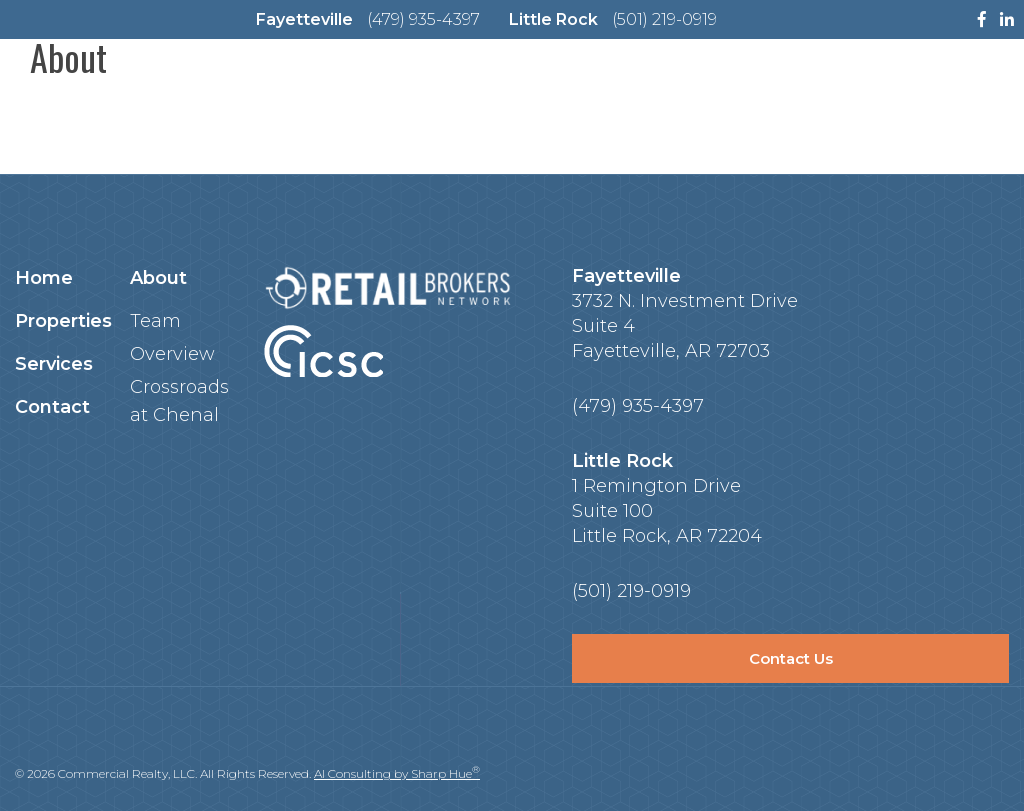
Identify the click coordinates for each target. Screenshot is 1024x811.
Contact (52, 407)
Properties (63, 321)
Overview (172, 354)
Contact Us (791, 658)
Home (44, 278)
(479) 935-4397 (423, 19)
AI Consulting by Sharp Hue (397, 773)
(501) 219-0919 (664, 19)
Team (155, 321)
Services (54, 364)
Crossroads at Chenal (179, 401)
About (158, 278)
